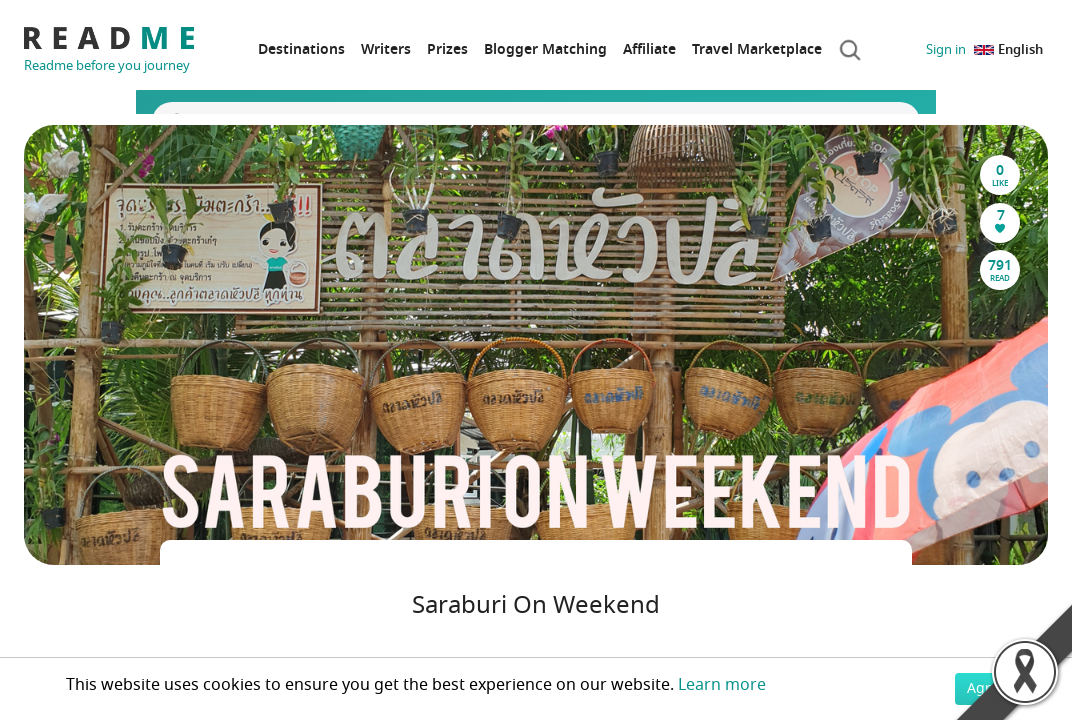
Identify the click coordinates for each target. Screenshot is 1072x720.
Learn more (722, 685)
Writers (386, 49)
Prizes (447, 49)
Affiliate (649, 49)
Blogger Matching (545, 49)
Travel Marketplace (757, 49)
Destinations (301, 49)
